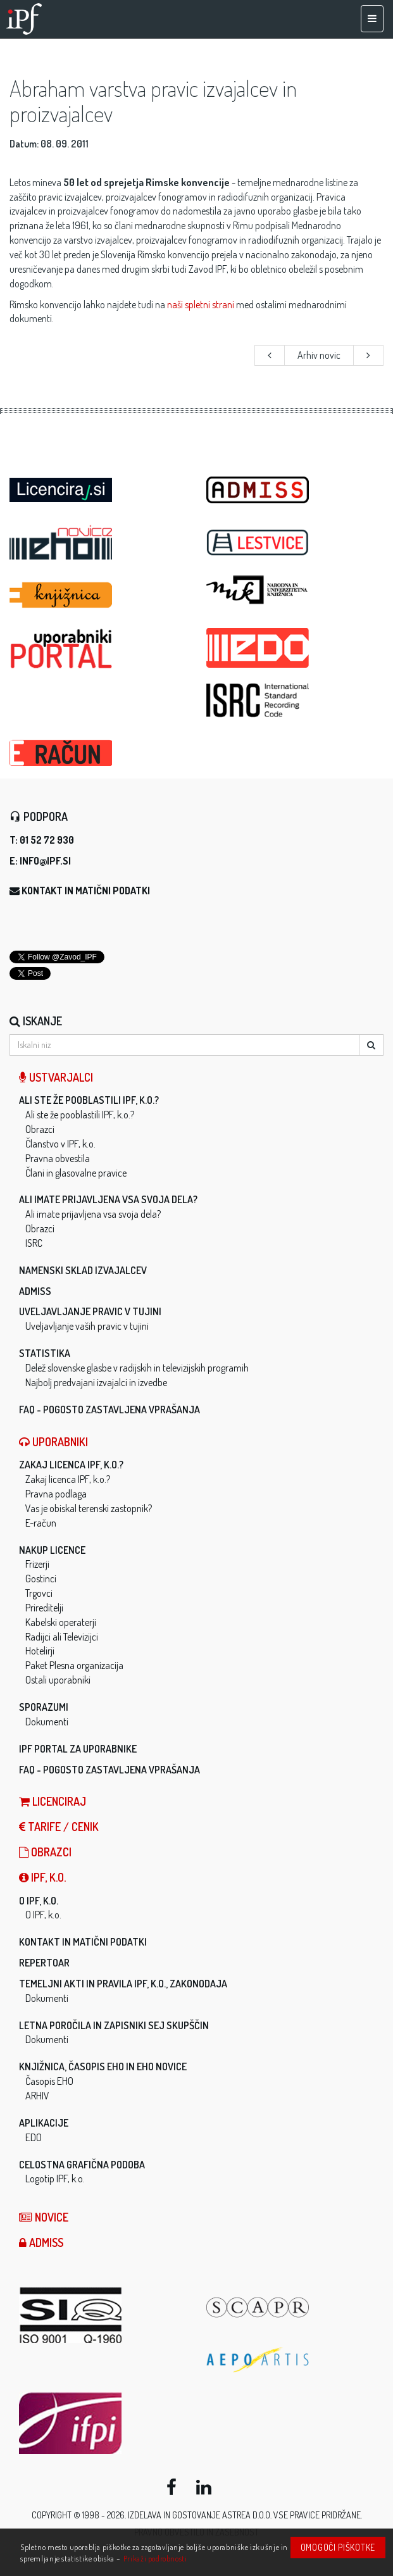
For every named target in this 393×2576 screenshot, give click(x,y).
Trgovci (39, 1593)
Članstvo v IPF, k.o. (60, 1143)
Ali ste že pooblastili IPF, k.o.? (89, 1100)
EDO (33, 2137)
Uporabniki (53, 1442)
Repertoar (44, 1962)
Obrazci (39, 1129)
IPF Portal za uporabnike (78, 1748)
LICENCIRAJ (52, 1801)
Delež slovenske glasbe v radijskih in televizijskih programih (137, 1367)
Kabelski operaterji (60, 1622)
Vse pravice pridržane (317, 2515)
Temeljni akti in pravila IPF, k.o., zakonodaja (123, 1983)
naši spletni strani (200, 304)
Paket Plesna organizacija (74, 1665)
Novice (43, 2217)
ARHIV (37, 2095)
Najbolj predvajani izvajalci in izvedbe (96, 1382)
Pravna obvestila (57, 1158)
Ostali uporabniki (57, 1679)
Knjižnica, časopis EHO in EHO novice (103, 2066)
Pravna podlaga (56, 1493)
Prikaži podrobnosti (155, 2558)
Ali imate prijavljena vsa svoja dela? (108, 1199)
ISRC (33, 1243)
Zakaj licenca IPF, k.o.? (71, 1464)
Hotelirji (39, 1650)
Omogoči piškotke (338, 2547)
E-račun (40, 1522)
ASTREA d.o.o (246, 2515)
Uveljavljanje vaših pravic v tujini (87, 1326)
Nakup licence (52, 1550)
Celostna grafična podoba (82, 2164)
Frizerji (37, 1564)
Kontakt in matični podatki (86, 890)
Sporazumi (43, 1707)
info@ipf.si (45, 860)
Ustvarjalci (56, 1077)
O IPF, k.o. (38, 1900)
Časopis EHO (49, 2081)
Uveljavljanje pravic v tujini (90, 1311)
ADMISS (35, 1291)
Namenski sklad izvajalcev (83, 1270)
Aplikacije (43, 2122)
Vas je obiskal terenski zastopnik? (88, 1508)
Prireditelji (44, 1607)
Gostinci (40, 1578)
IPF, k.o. (42, 1877)
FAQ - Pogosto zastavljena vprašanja (109, 1409)
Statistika (44, 1353)
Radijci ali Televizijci (61, 1636)
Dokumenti (46, 1721)
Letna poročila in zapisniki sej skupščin (114, 2025)
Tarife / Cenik (59, 1827)
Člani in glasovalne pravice (76, 1172)
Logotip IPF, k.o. (55, 2178)
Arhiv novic (318, 355)
